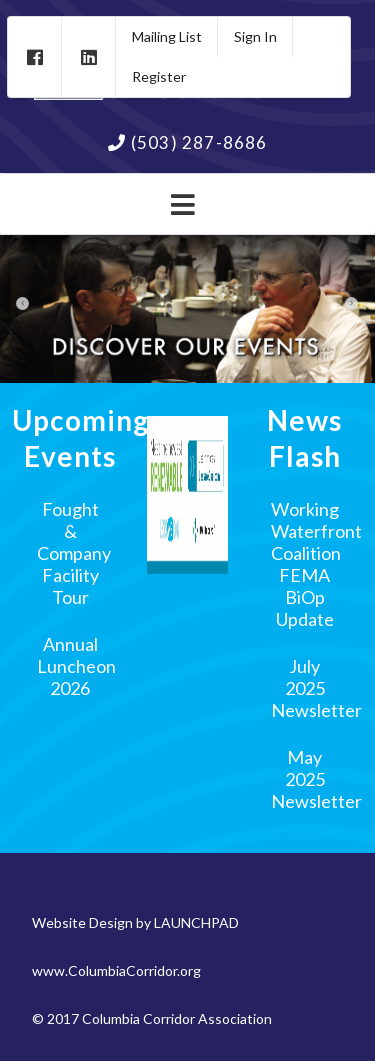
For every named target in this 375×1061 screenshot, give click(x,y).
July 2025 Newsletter (316, 688)
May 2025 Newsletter (316, 779)
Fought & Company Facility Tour (74, 553)
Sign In (255, 36)
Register (159, 76)
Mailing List (167, 36)
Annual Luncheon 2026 (76, 666)
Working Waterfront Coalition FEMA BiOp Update (316, 564)
